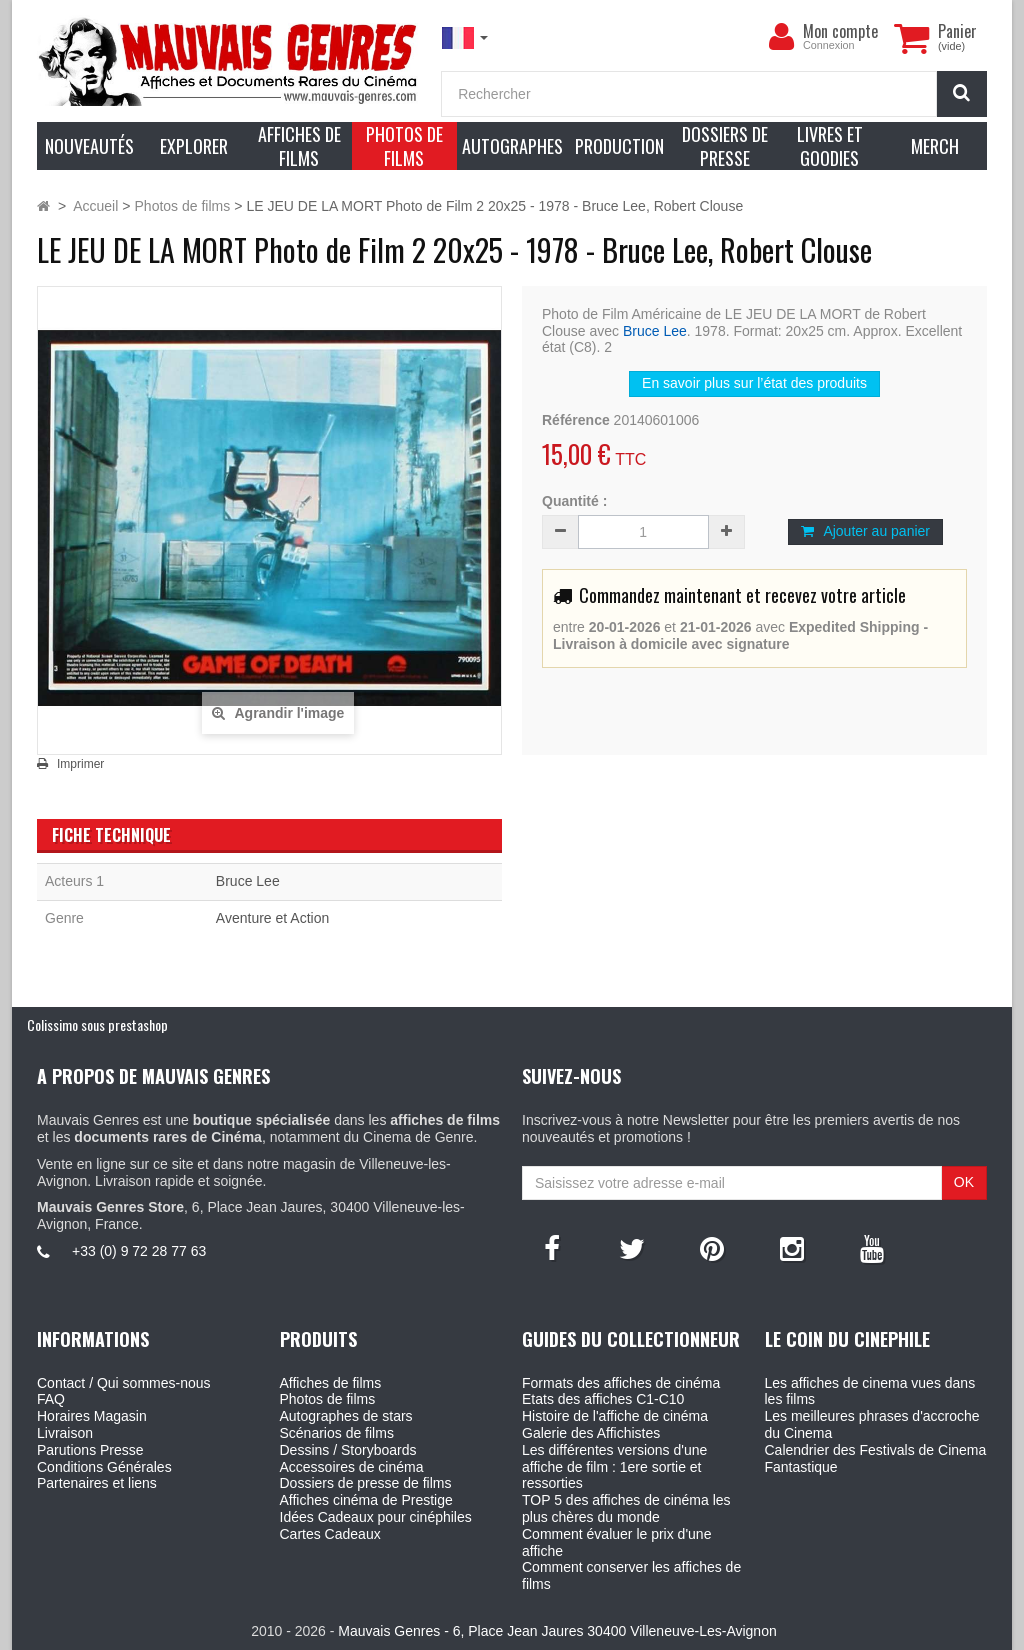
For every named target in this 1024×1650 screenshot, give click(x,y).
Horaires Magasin (92, 1416)
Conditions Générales (104, 1467)
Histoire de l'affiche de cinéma (615, 1416)
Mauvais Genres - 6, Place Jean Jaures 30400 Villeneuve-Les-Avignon (557, 1631)
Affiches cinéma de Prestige (366, 1500)
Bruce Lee (655, 331)
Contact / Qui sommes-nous (124, 1383)
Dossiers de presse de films (366, 1483)
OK (964, 1182)
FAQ (51, 1399)
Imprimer (80, 764)
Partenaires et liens (97, 1483)
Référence (576, 420)
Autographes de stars (346, 1416)
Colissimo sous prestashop (97, 1024)
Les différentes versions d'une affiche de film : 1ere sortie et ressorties (614, 1467)
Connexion (829, 45)
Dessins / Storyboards (348, 1450)
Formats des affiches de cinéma (621, 1383)
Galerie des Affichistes (591, 1433)
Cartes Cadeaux (330, 1534)
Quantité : (574, 501)
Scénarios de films (337, 1433)
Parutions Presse (90, 1450)
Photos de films (328, 1399)
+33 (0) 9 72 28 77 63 (139, 1251)
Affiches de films (331, 1383)
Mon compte (840, 31)
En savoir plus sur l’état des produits (754, 383)
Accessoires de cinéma (352, 1467)
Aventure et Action (272, 918)
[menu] (781, 37)
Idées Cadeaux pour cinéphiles (376, 1517)
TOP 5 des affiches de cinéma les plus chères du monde (626, 1508)
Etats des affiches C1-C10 (603, 1399)
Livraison (65, 1433)
